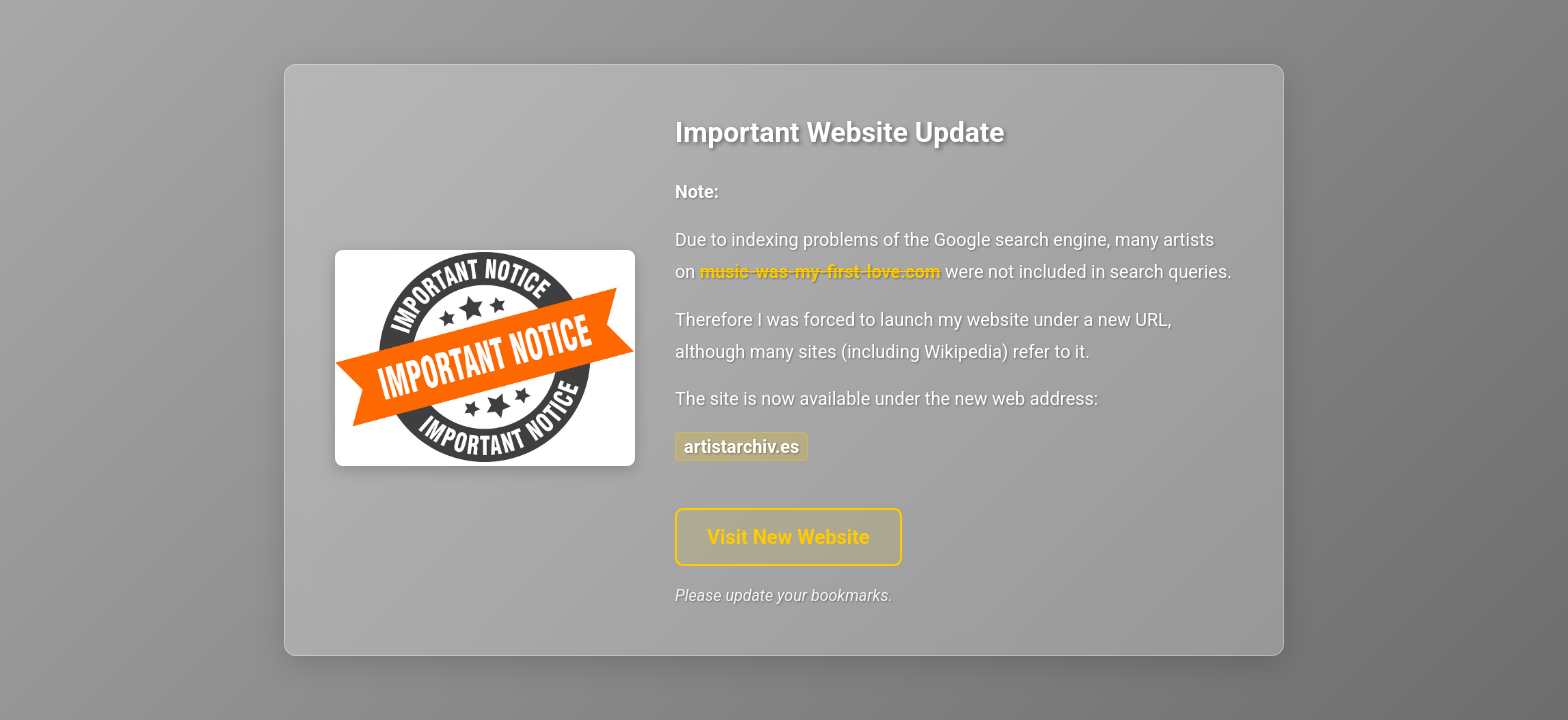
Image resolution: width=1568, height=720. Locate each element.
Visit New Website (788, 537)
